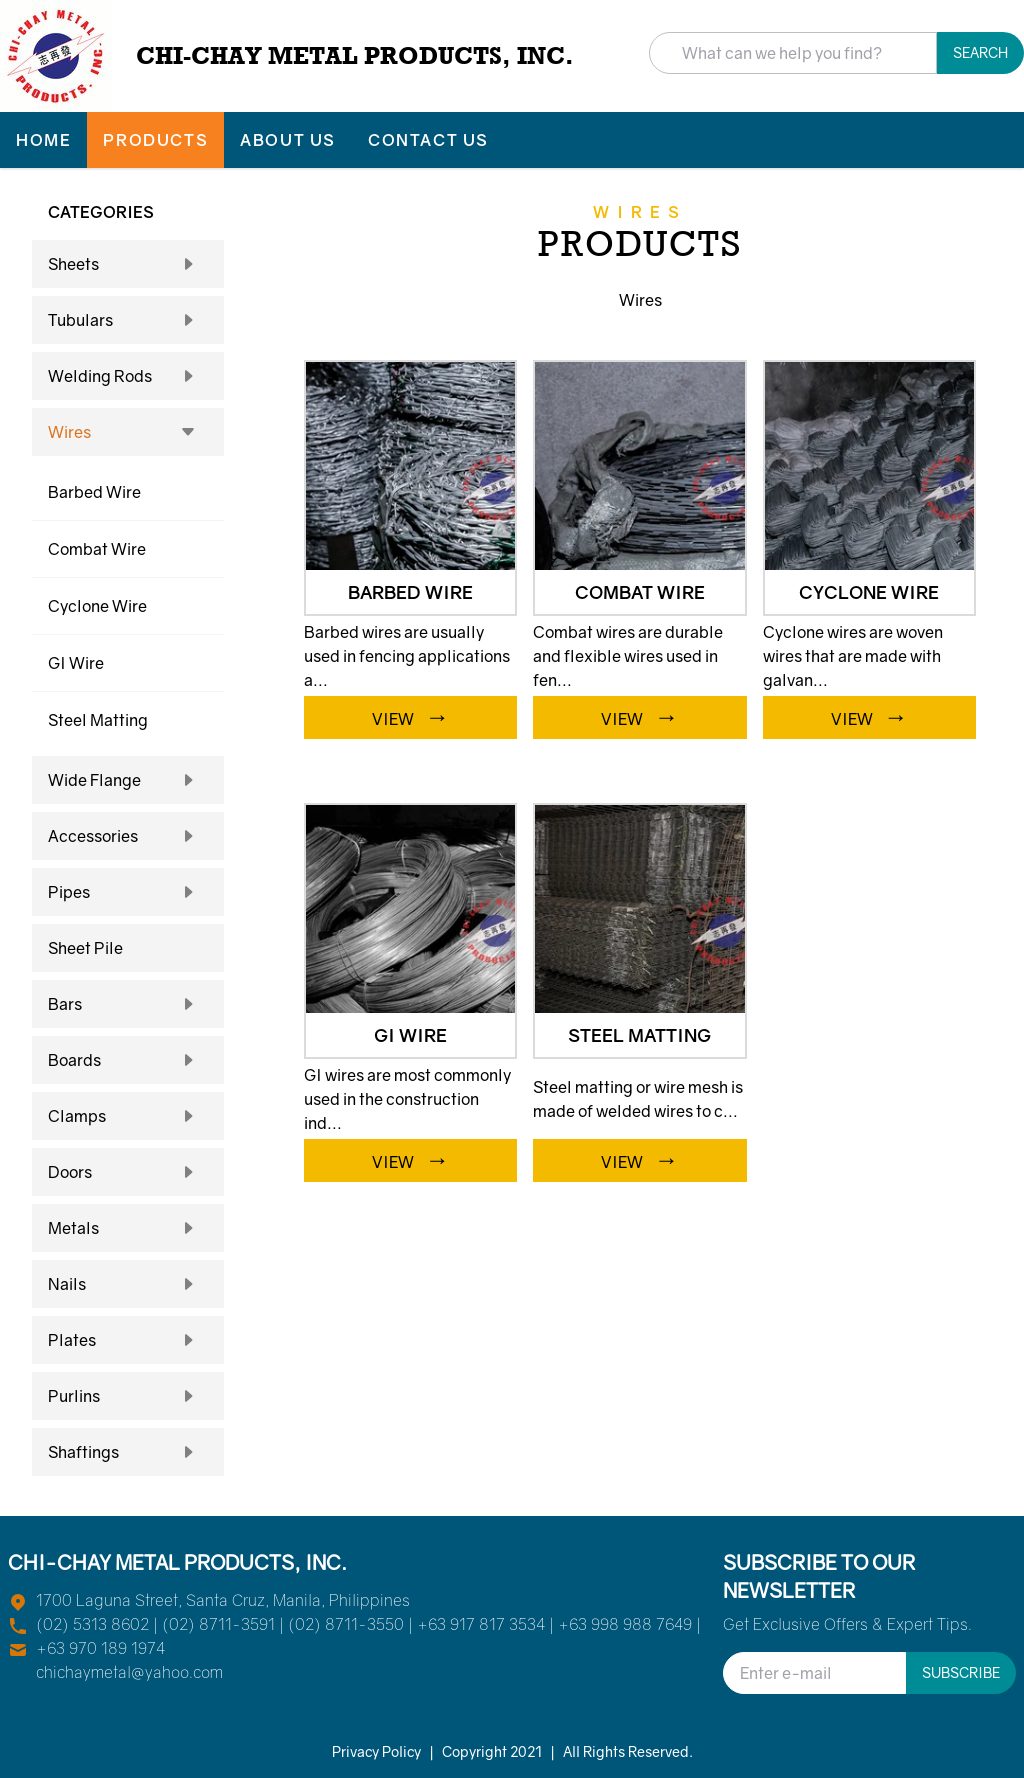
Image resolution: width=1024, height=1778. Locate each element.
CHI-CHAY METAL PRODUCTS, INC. (355, 55)
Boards (128, 1060)
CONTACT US (428, 140)
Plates (128, 1340)
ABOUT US (288, 140)
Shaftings (128, 1452)
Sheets (128, 264)
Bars (128, 1004)
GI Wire (76, 663)
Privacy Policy (376, 1751)
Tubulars (128, 320)
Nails (128, 1284)
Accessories (128, 836)
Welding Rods (128, 376)
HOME (43, 140)
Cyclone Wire (97, 606)
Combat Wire (97, 549)
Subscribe (961, 1672)
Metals (128, 1228)
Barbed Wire (94, 492)
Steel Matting (98, 720)
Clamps (128, 1116)
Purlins (128, 1396)
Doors (128, 1172)
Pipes (128, 892)
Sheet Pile (85, 948)
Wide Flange (128, 780)
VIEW (410, 715)
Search (980, 52)
